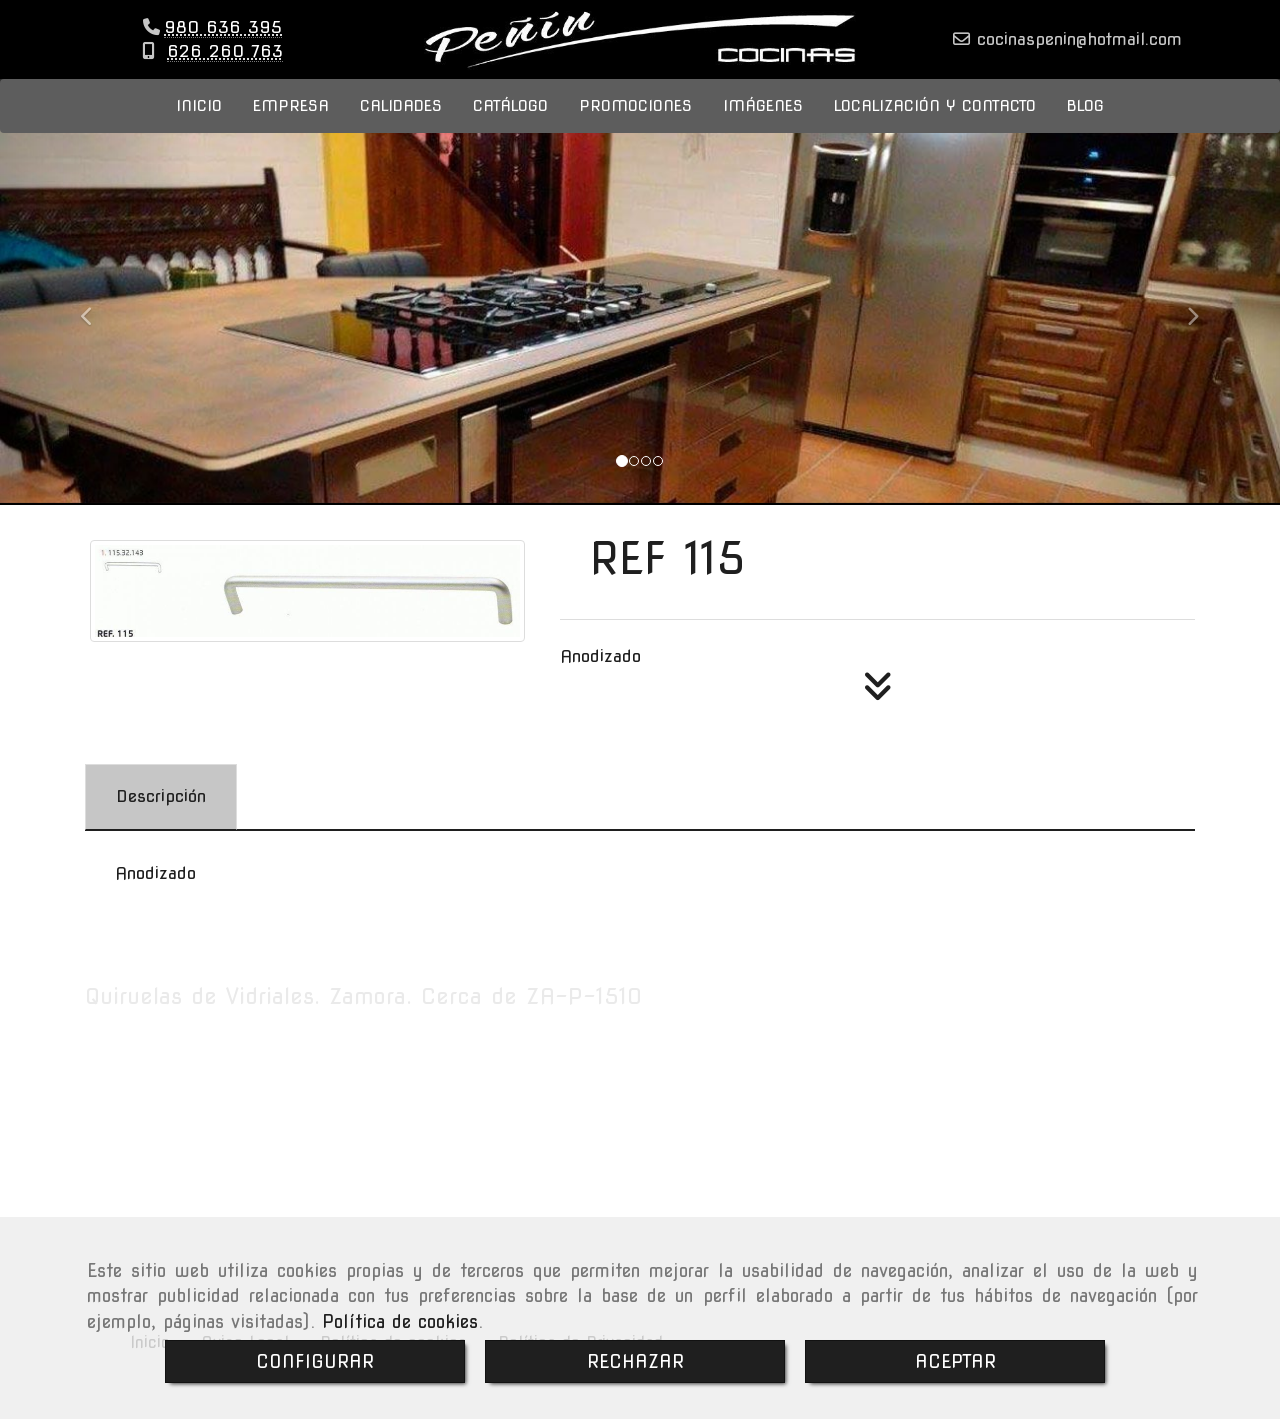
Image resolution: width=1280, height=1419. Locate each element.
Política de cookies (400, 1321)
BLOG (1085, 125)
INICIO (199, 125)
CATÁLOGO (510, 125)
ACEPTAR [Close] (955, 1361)
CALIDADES (401, 125)
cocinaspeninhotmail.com (1076, 49)
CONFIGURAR (315, 1361)
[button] (96, 327)
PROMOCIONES (635, 125)
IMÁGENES (763, 125)
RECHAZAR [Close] (635, 1361)
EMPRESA (291, 125)
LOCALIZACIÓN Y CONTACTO (935, 125)
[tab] (161, 817)
